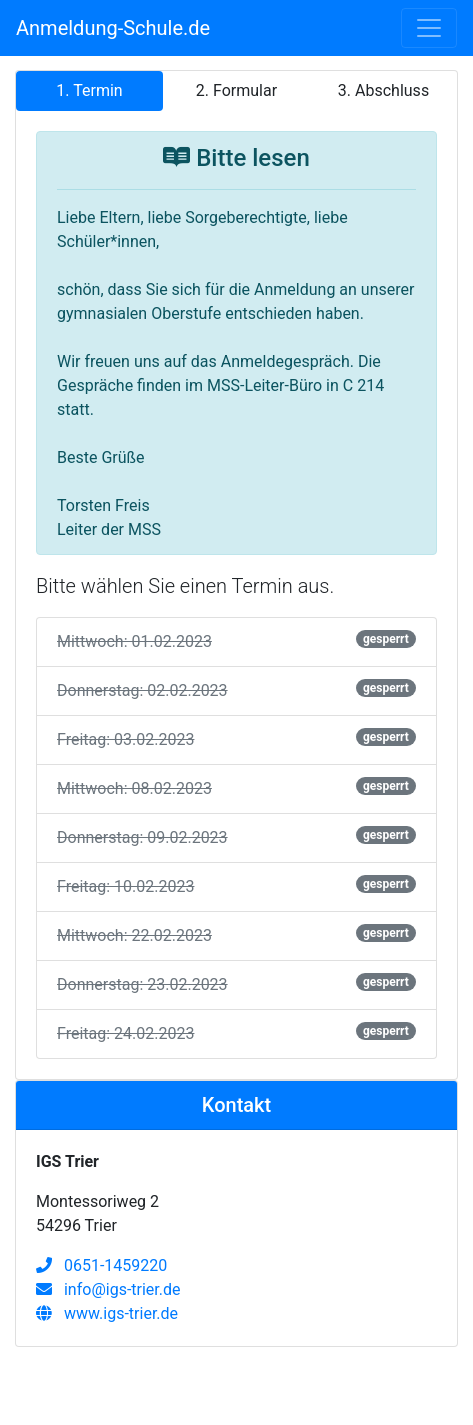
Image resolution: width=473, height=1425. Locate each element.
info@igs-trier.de (108, 1289)
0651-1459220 (101, 1265)
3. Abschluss (383, 90)
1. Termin (89, 90)
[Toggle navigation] (429, 28)
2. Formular (236, 90)
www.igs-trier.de (107, 1313)
